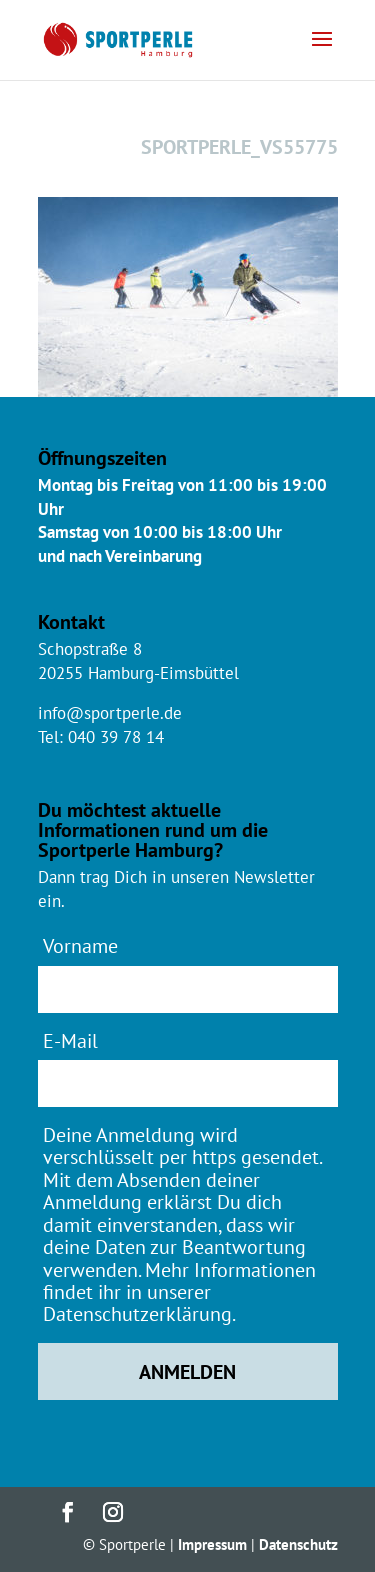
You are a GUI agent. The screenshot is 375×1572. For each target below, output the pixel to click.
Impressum (212, 1544)
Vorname (80, 945)
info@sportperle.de (110, 713)
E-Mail (70, 1040)
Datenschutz (298, 1544)
